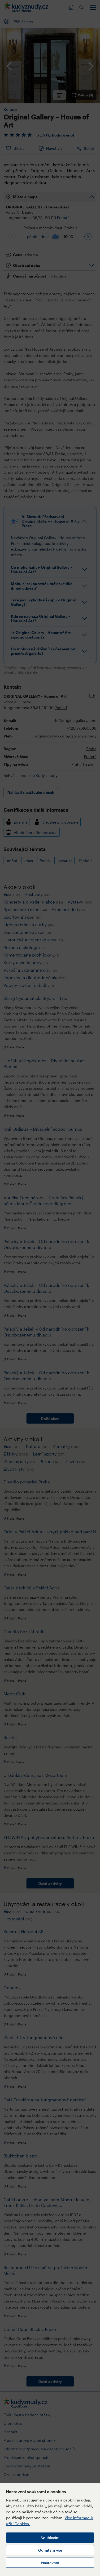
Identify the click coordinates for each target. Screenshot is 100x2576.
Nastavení (50, 2562)
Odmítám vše (50, 2550)
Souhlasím (50, 2537)
